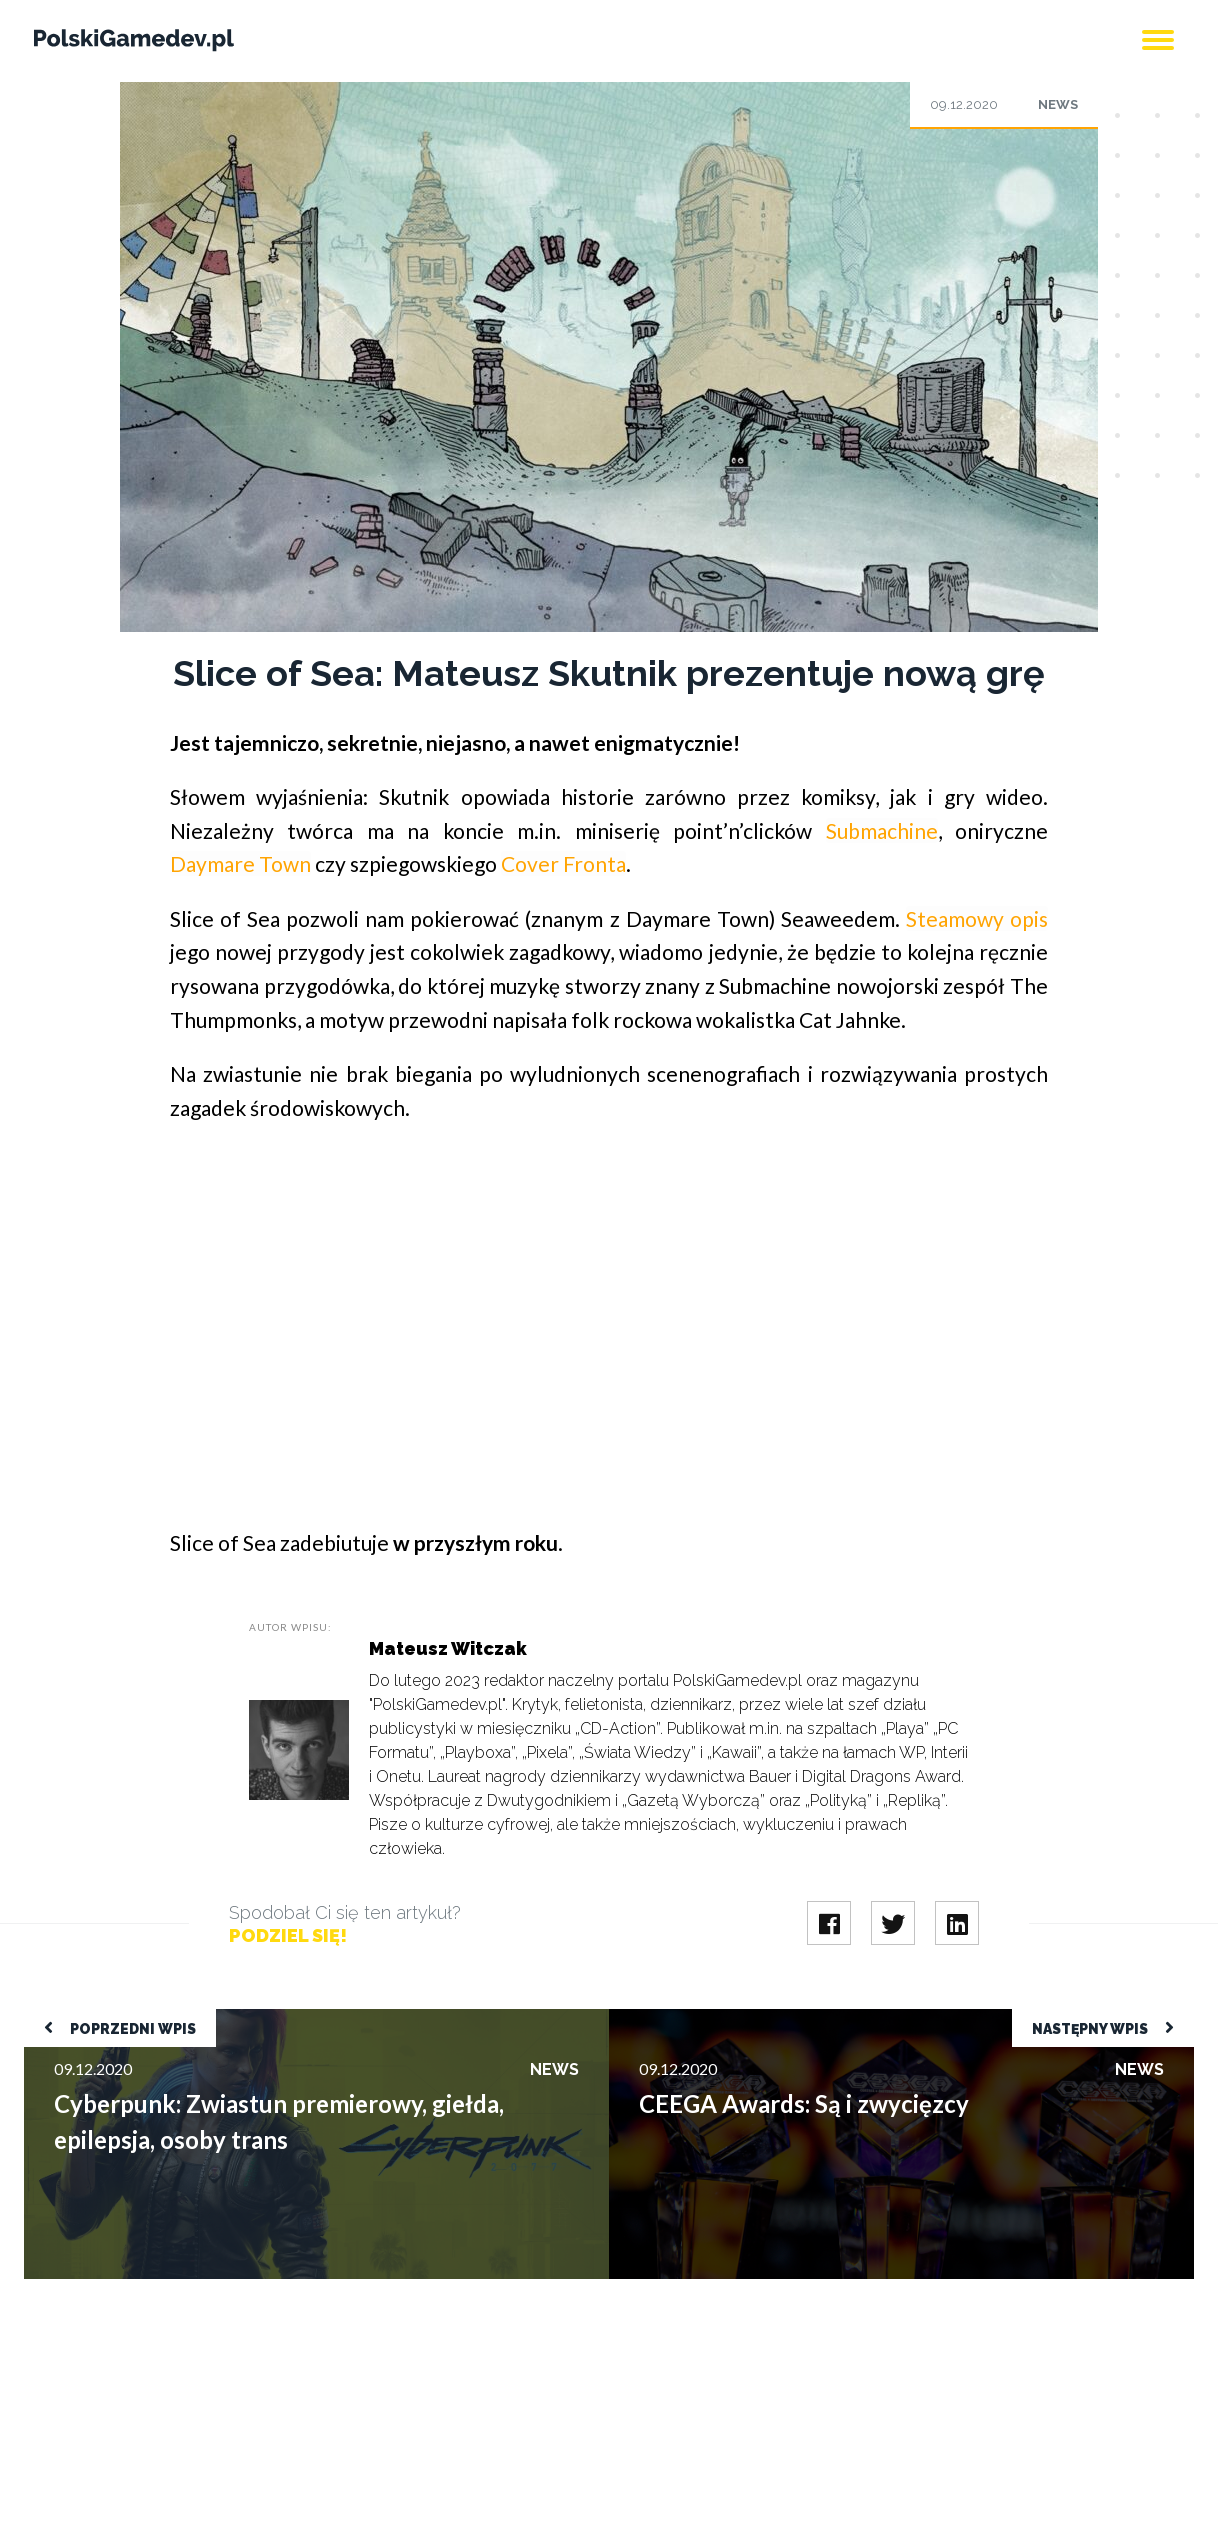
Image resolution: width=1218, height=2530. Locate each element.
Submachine (882, 830)
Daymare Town (240, 863)
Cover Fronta (563, 863)
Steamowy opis (977, 918)
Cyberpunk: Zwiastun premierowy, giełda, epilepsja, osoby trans (241, 2018)
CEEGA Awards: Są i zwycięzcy (715, 2018)
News (1058, 104)
